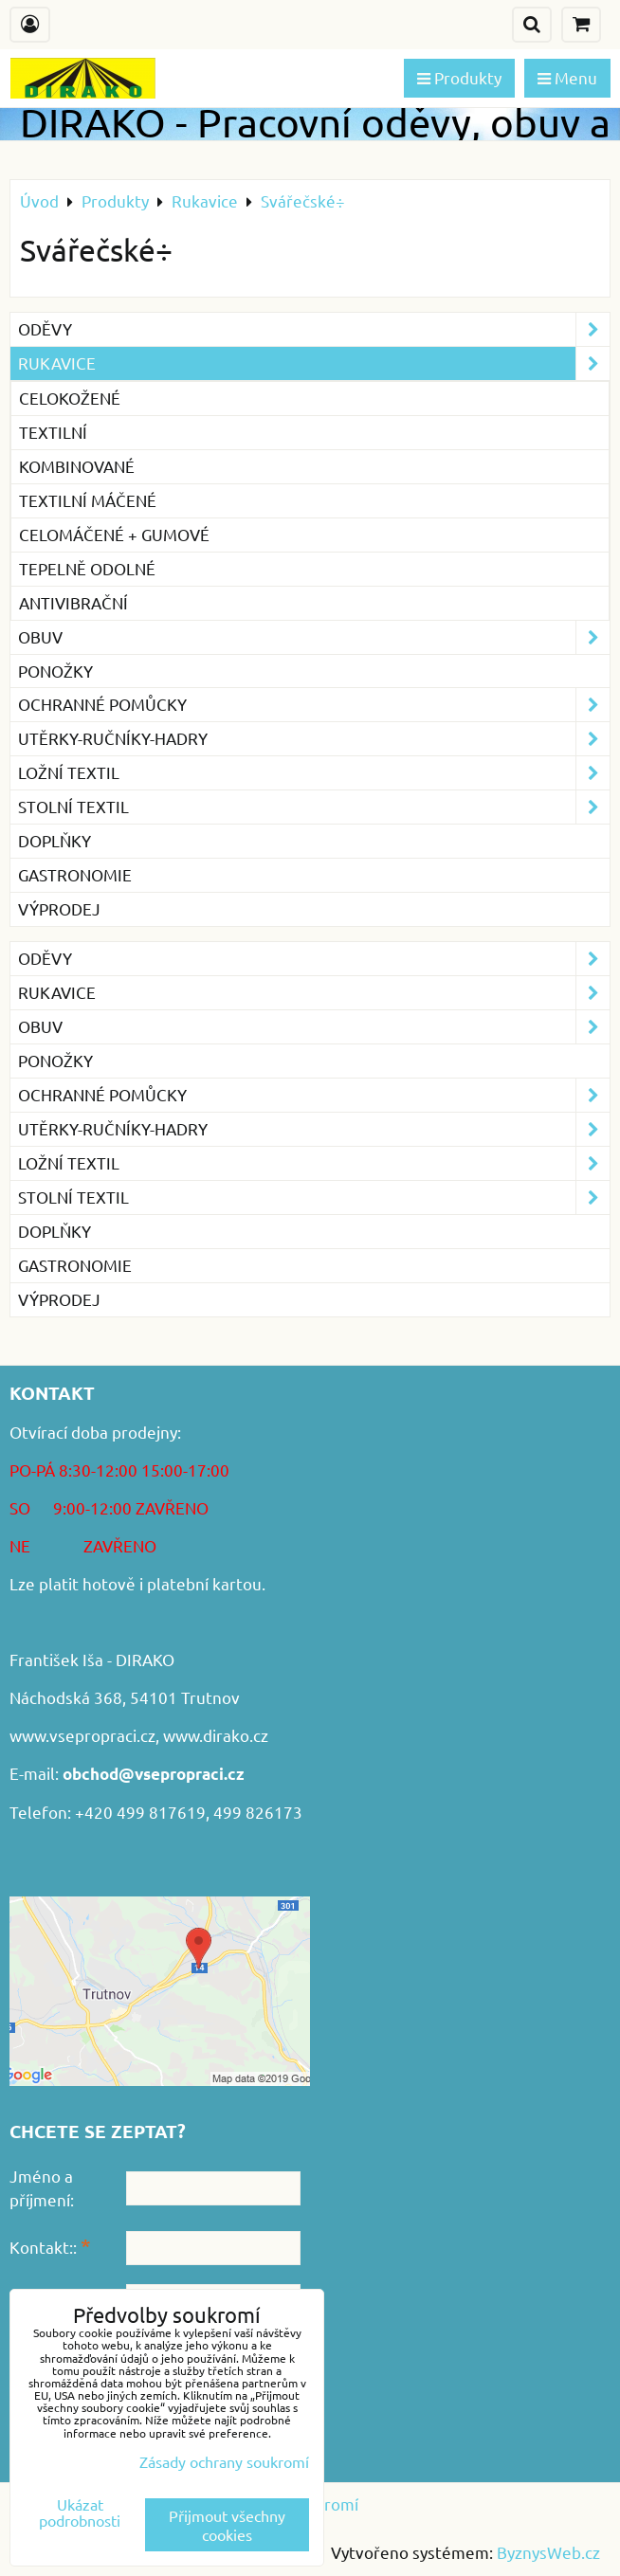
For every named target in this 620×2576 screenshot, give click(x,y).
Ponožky (55, 670)
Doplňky (54, 840)
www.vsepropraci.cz (82, 1735)
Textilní (53, 432)
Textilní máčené (87, 500)
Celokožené (69, 398)
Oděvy (314, 329)
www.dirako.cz (215, 1735)
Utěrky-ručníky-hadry (314, 738)
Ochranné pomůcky (314, 704)
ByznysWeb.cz (548, 2552)
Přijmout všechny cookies (227, 2525)
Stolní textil (314, 807)
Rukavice (314, 363)
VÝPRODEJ (59, 908)
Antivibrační (73, 602)
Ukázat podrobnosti (79, 2512)
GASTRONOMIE (75, 874)
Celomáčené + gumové (114, 534)
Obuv (314, 637)
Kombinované (77, 466)
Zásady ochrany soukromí (224, 2461)
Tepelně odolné (87, 568)
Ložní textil (314, 772)
